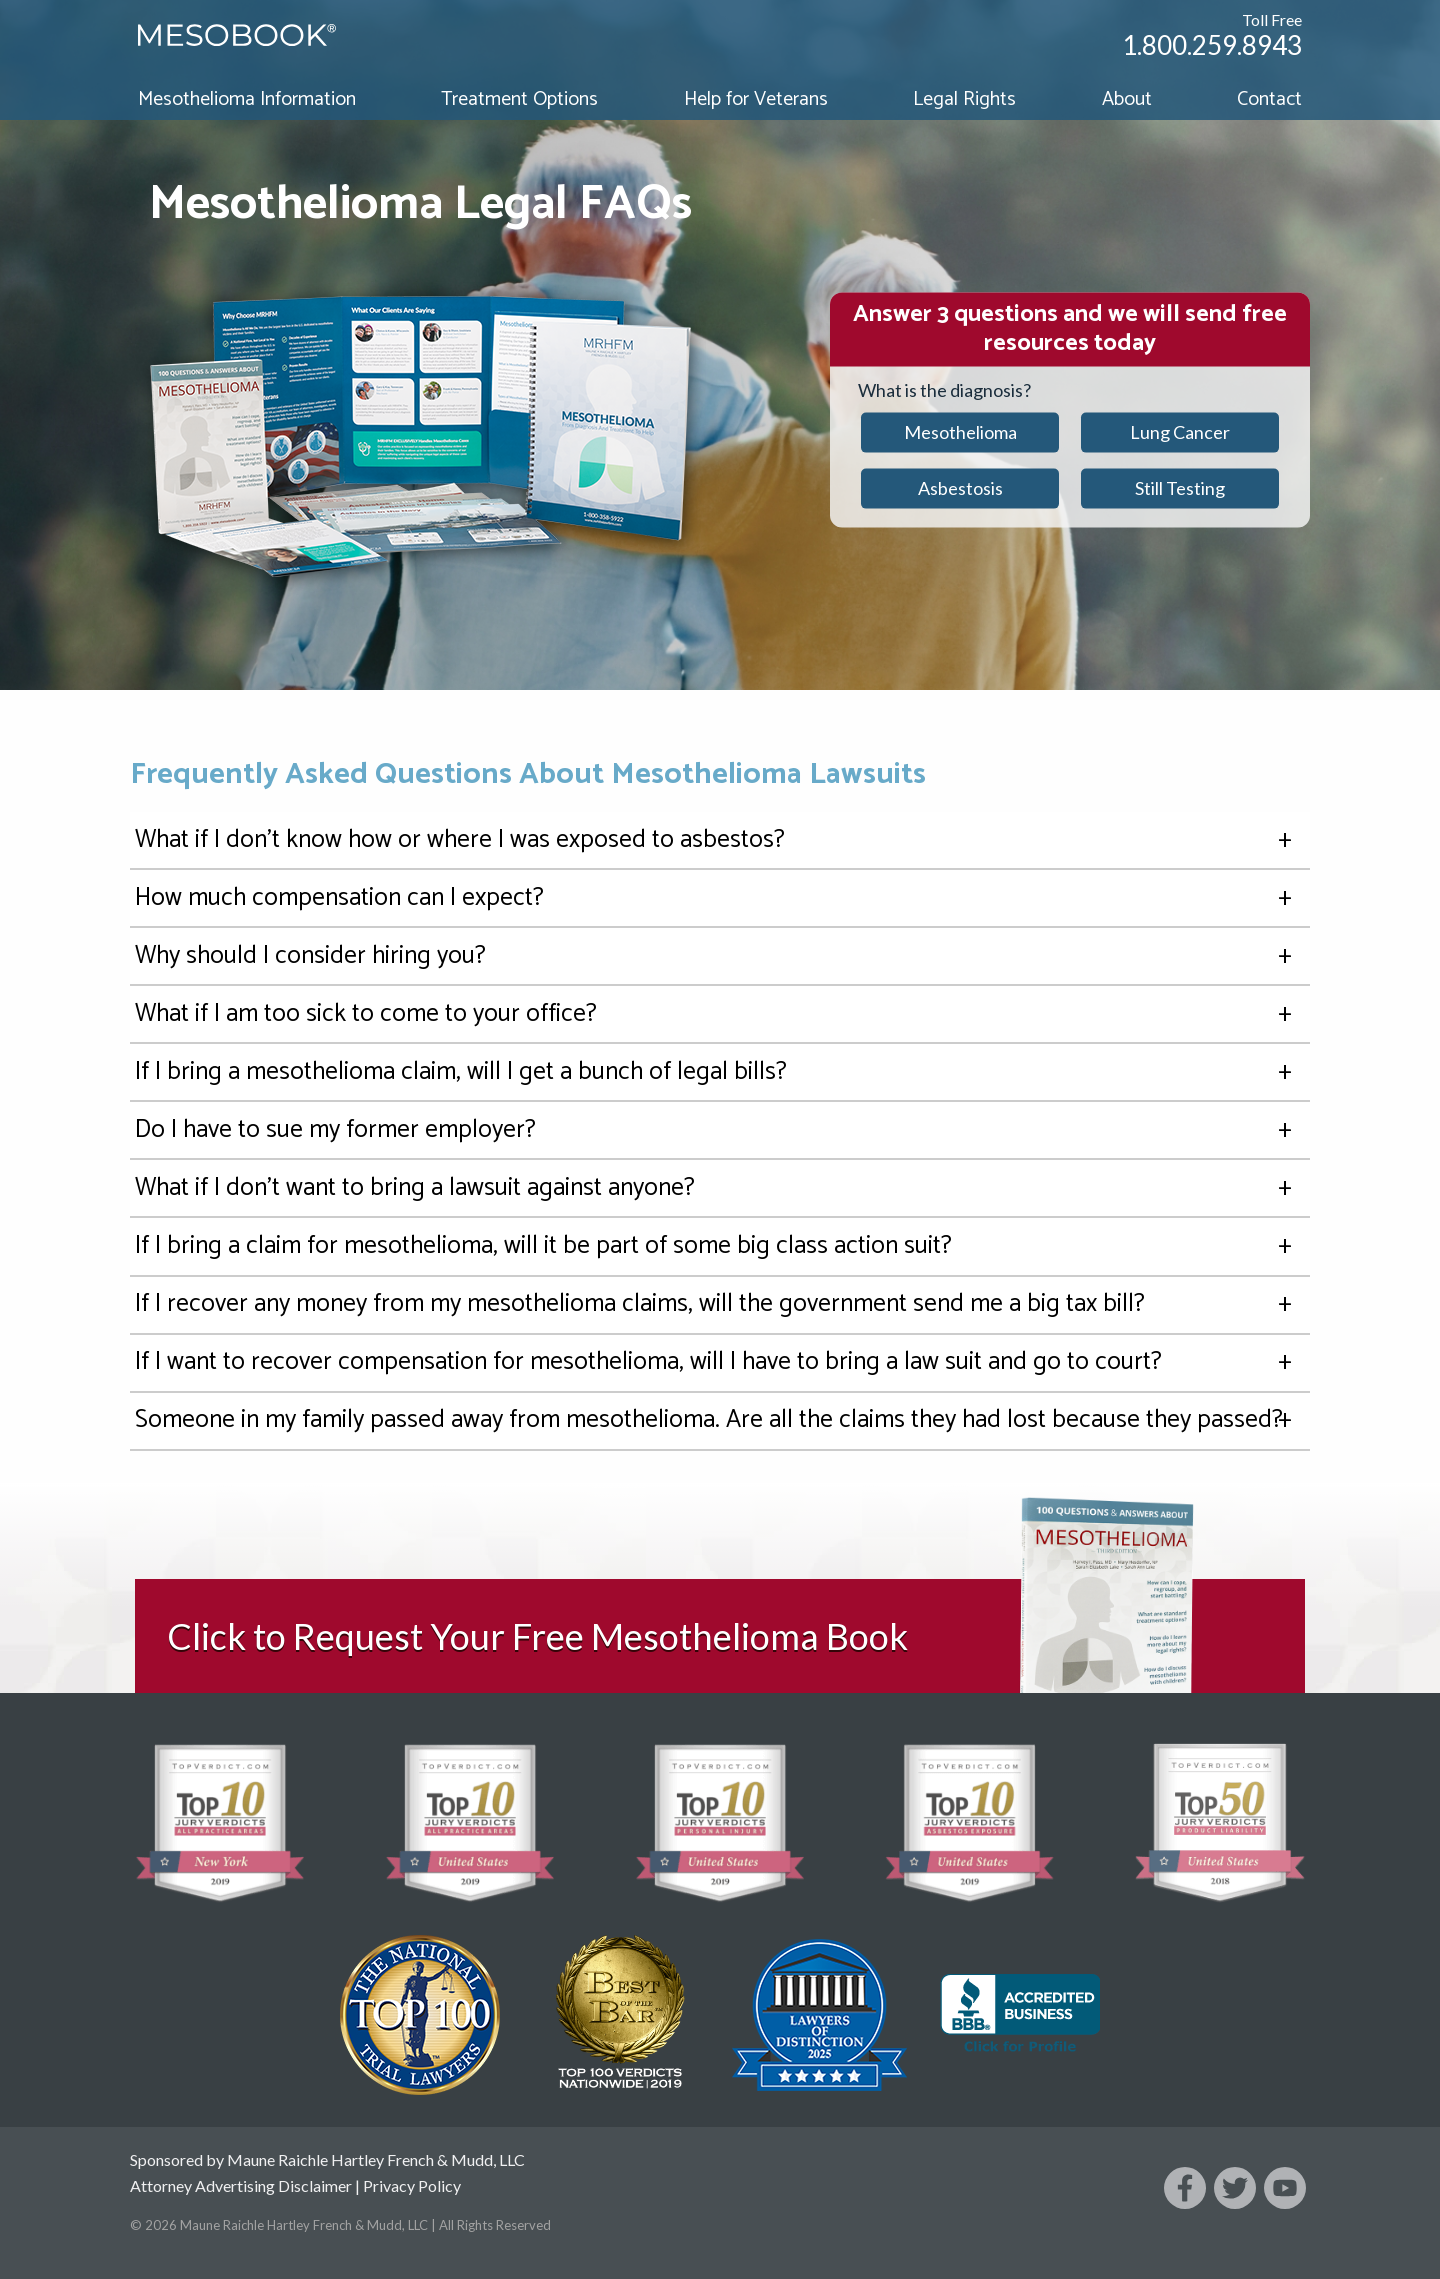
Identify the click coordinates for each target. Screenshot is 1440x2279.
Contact (1269, 99)
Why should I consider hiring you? (719, 956)
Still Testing (1180, 488)
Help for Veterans (756, 99)
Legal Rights (964, 99)
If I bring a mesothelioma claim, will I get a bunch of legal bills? (719, 1072)
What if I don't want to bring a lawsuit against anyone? (719, 1188)
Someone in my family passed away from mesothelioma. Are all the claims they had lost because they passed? (719, 1420)
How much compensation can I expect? (719, 898)
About (1127, 99)
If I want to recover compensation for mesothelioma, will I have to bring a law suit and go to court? (719, 1362)
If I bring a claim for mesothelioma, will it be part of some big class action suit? (719, 1246)
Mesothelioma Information (247, 99)
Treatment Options (519, 99)
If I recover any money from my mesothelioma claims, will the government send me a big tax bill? (719, 1304)
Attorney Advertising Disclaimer (241, 2185)
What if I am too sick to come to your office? (719, 1014)
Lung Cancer (1180, 432)
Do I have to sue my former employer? (719, 1130)
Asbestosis (960, 488)
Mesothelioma (960, 432)
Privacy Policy (412, 2185)
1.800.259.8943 (1212, 45)
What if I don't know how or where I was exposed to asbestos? (719, 840)
